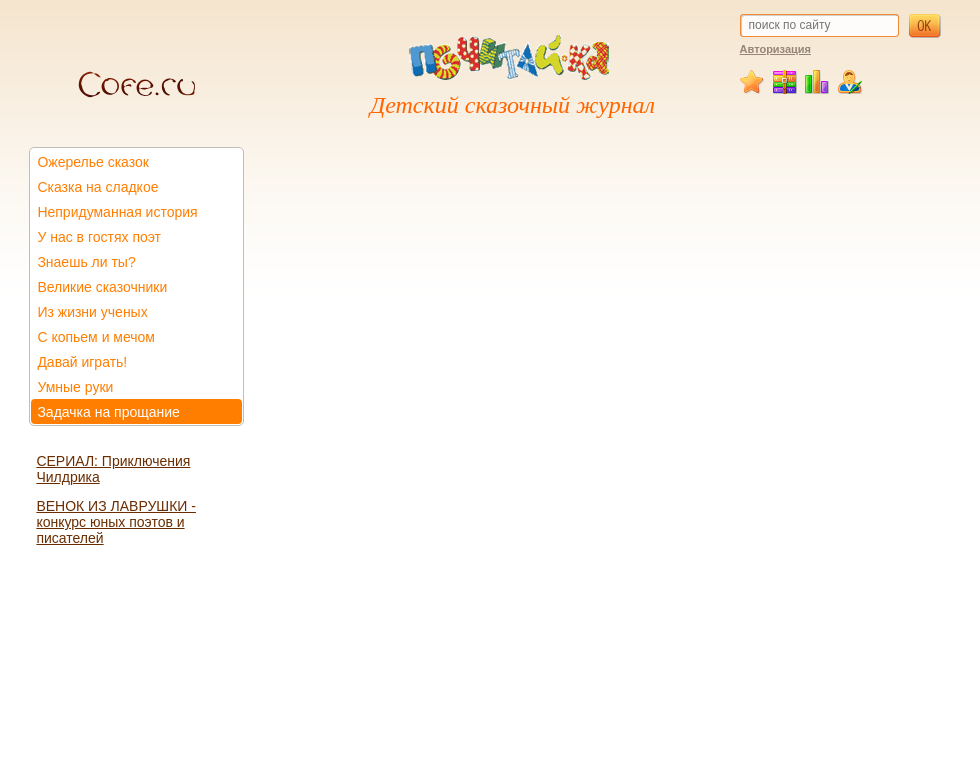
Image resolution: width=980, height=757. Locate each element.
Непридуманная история (117, 212)
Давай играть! (82, 362)
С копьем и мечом (96, 337)
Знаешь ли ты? (86, 262)
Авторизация (775, 49)
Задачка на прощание (108, 412)
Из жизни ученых (92, 312)
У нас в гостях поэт (99, 237)
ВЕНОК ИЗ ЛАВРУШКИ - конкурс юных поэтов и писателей (116, 522)
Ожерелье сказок (93, 162)
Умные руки (75, 387)
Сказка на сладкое (97, 187)
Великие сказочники (102, 287)
